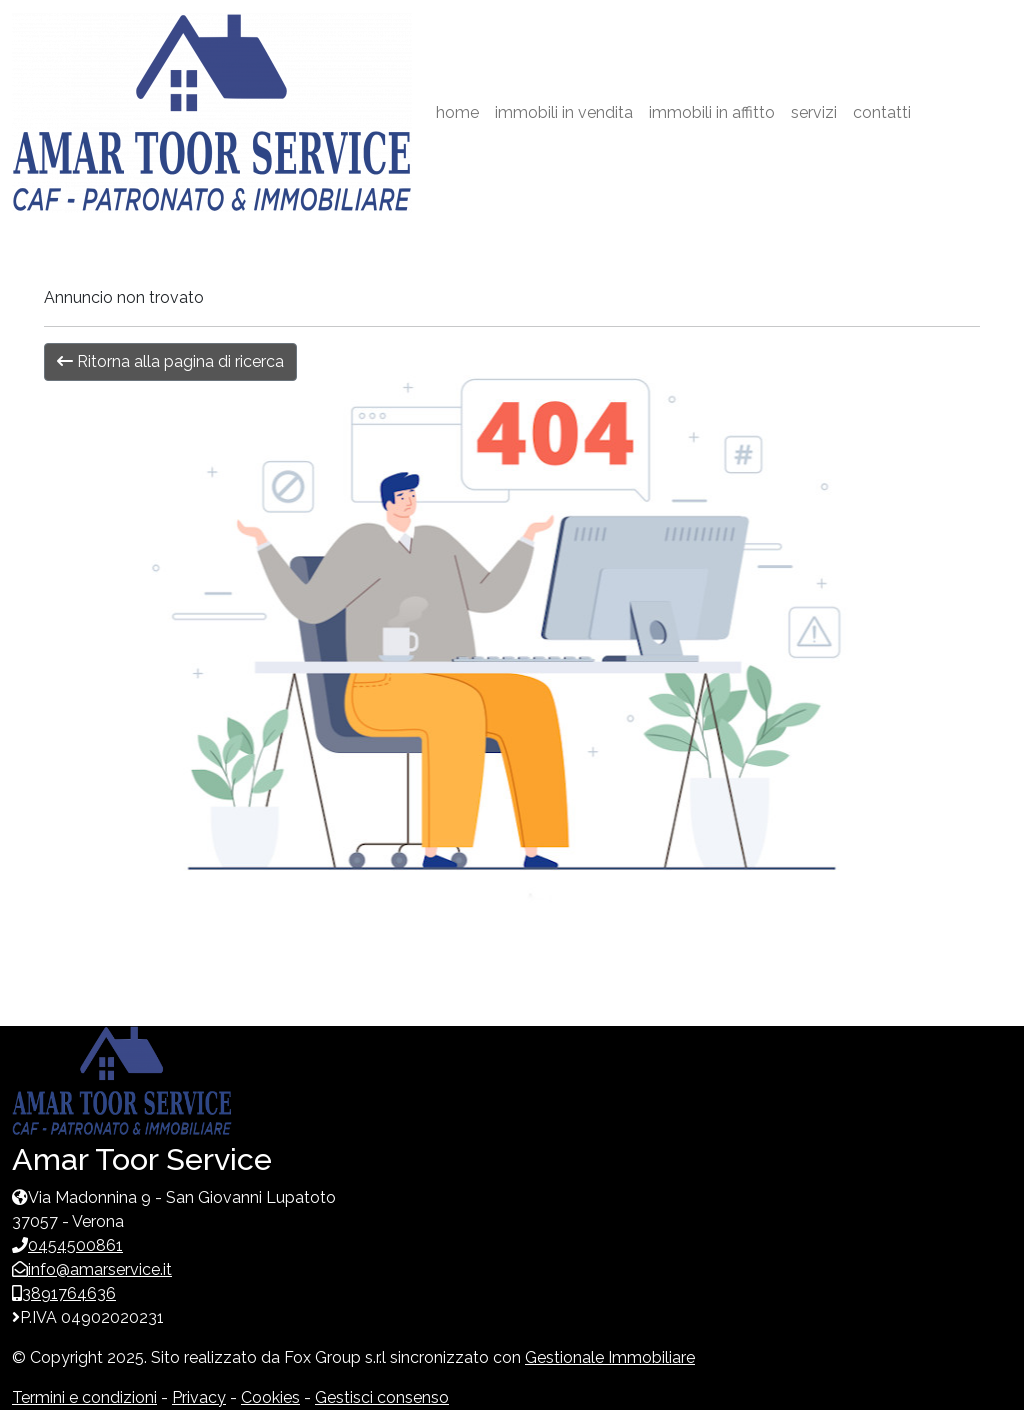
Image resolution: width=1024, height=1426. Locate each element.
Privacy (199, 1397)
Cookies (270, 1397)
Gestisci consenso (382, 1397)
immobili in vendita (564, 112)
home (457, 112)
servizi (814, 112)
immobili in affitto (712, 112)
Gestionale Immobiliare (610, 1357)
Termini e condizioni (84, 1397)
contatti (882, 112)
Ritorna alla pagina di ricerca (170, 361)
